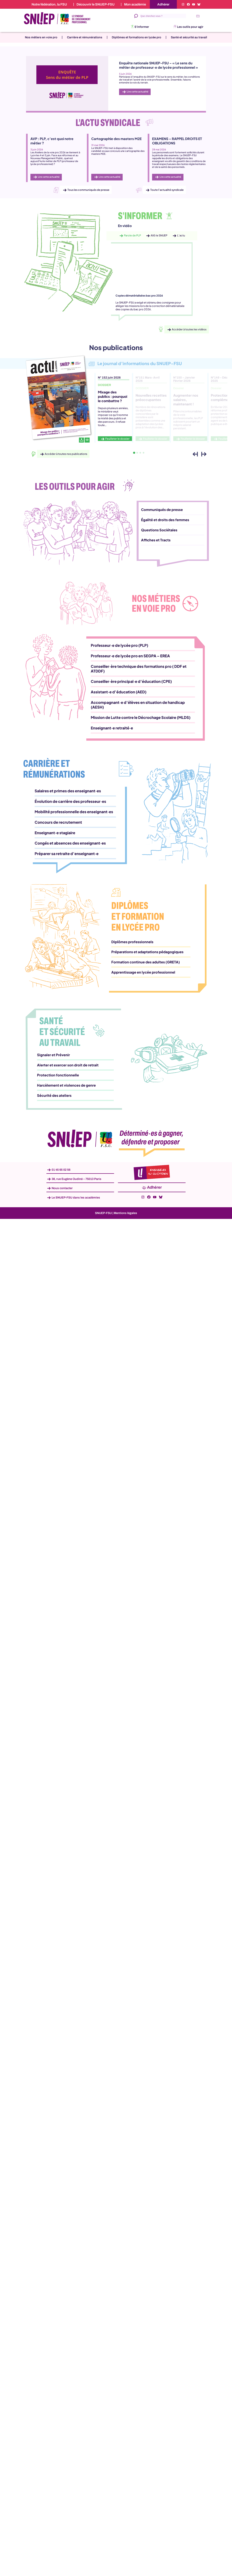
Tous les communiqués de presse (88, 189)
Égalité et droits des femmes (165, 520)
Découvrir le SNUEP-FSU (96, 4)
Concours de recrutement (58, 822)
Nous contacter (62, 1188)
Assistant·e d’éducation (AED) (118, 691)
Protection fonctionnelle (58, 1075)
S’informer (141, 26)
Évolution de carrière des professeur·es (70, 801)
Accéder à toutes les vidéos (189, 329)
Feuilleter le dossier (117, 438)
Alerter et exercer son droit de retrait (68, 1065)
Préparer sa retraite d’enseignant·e (67, 853)
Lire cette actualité (137, 91)
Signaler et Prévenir (53, 1055)
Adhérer (163, 4)
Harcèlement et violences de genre (66, 1085)
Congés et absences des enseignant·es (70, 843)
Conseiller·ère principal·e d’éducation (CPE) (131, 681)
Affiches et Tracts (156, 540)
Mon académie (135, 4)
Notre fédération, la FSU (49, 4)
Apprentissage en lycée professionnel (143, 972)
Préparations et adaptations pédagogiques (147, 952)
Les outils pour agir (190, 26)
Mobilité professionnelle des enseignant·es (74, 811)
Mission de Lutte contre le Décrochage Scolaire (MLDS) (140, 717)
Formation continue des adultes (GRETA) (145, 962)
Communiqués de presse (162, 509)
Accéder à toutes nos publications (66, 454)
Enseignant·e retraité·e (112, 728)
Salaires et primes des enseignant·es (68, 790)
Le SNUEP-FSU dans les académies (76, 1197)
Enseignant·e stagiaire (55, 832)
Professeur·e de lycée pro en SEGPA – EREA (130, 655)
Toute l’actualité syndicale (167, 189)
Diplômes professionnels (132, 942)
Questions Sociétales (159, 530)
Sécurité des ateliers (54, 1095)
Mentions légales (125, 1213)
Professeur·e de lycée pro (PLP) (119, 645)
